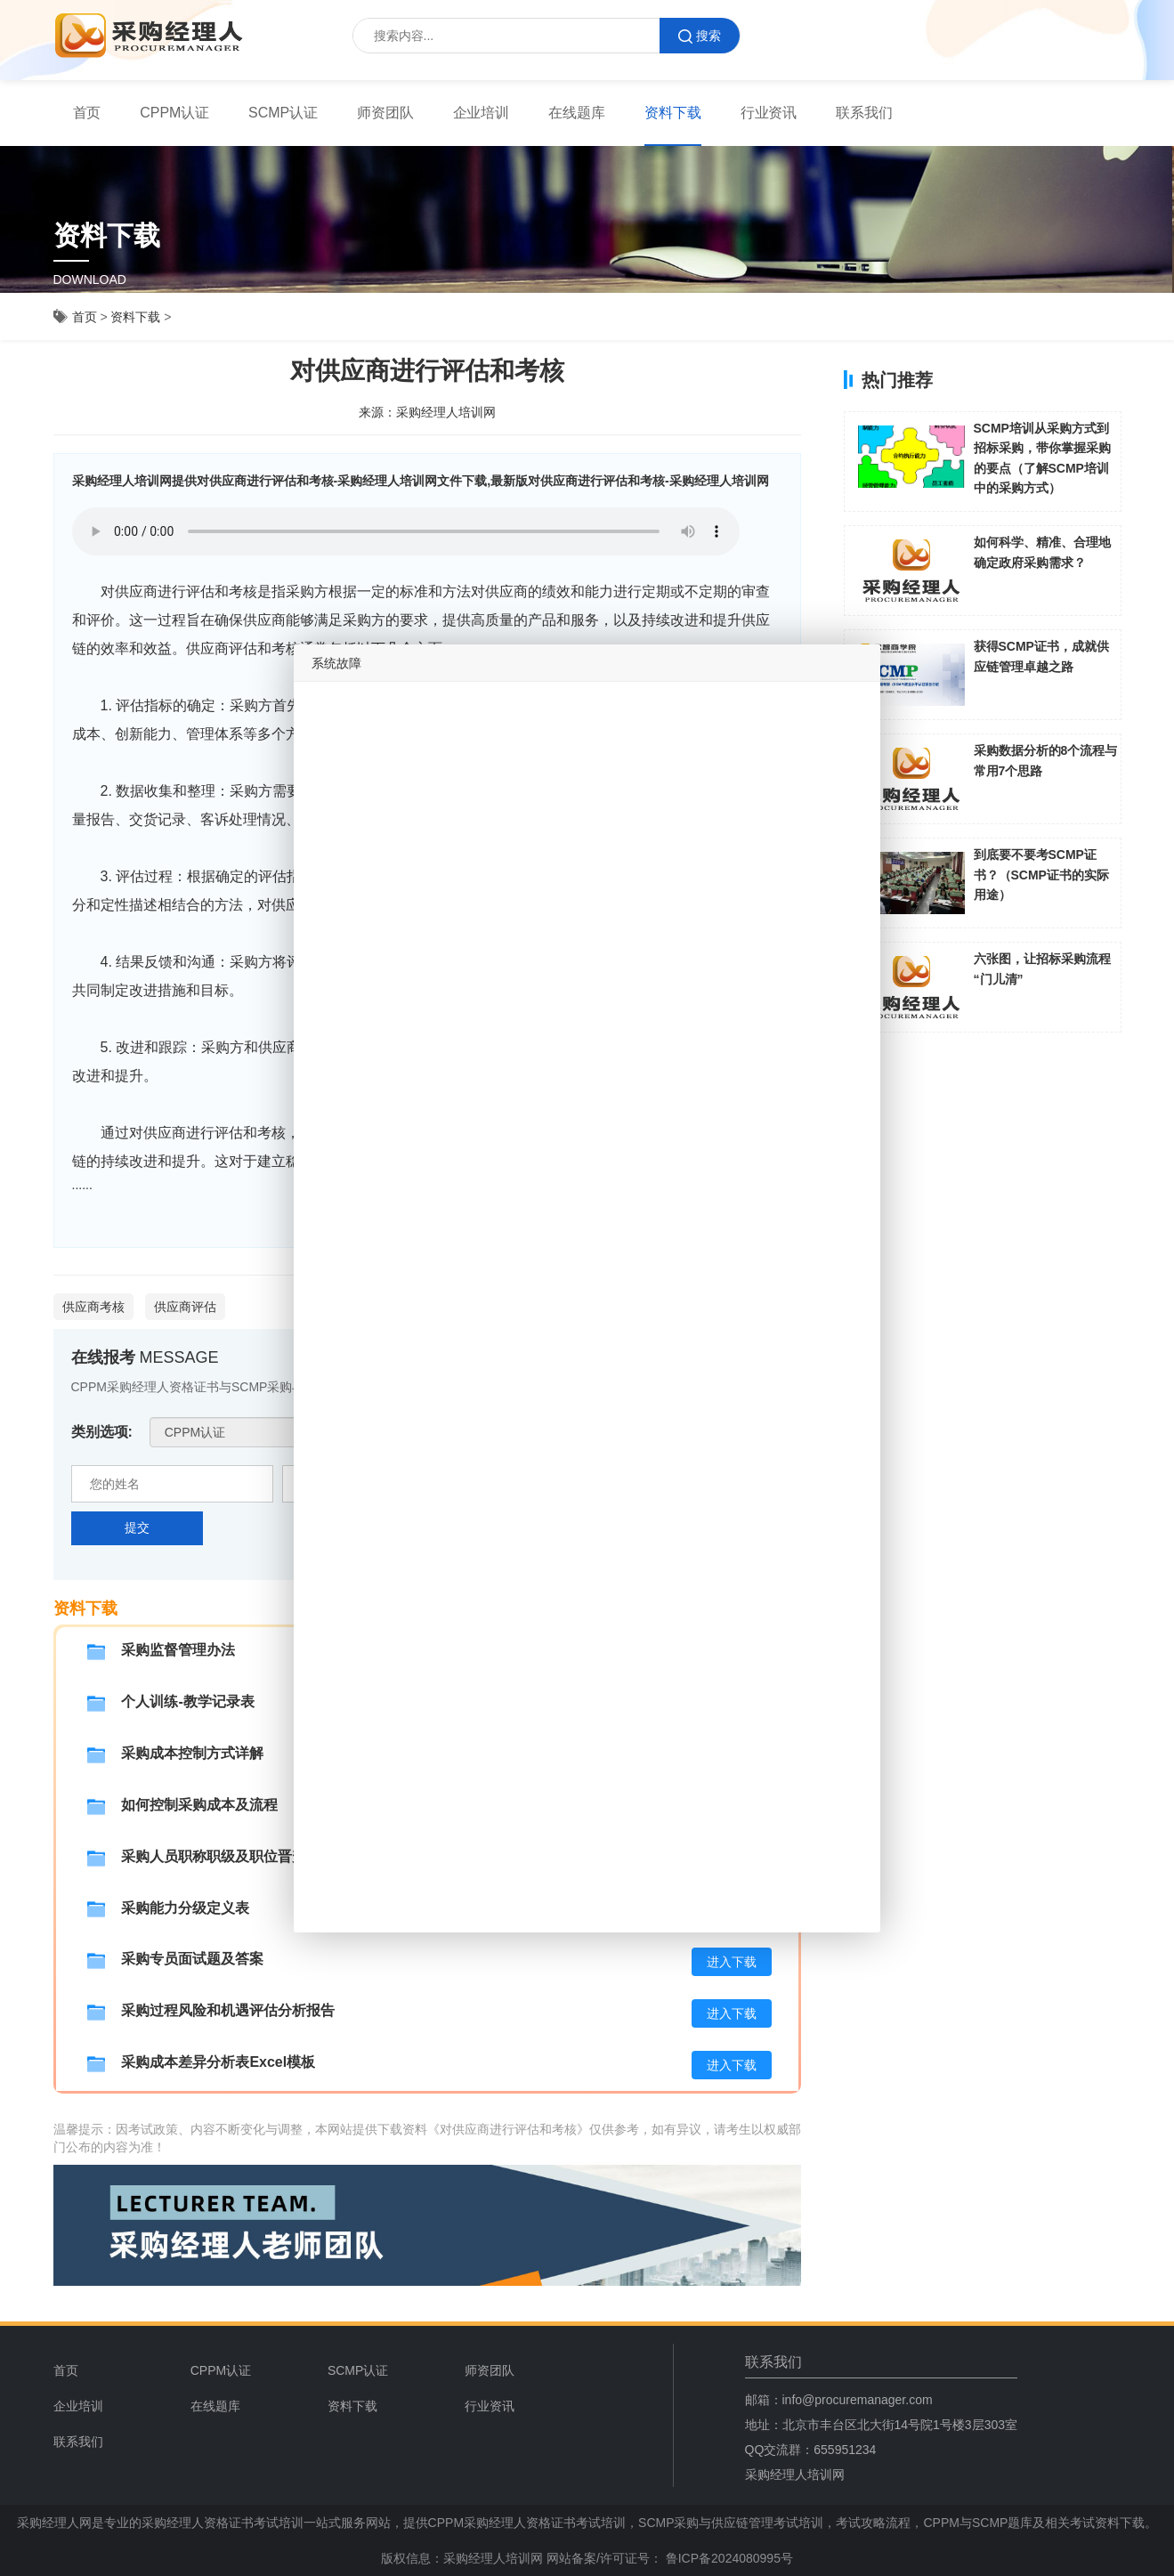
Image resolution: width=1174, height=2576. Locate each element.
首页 (87, 112)
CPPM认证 (174, 112)
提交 (137, 1527)
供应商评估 (185, 1307)
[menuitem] (87, 113)
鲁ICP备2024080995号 (727, 2558)
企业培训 (481, 112)
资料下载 (672, 112)
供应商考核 (93, 1307)
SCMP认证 (283, 112)
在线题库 (576, 112)
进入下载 (732, 1962)
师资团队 (385, 112)
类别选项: (102, 1431)
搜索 (699, 36)
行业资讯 (769, 112)
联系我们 (864, 112)
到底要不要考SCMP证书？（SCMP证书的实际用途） (1041, 874)
